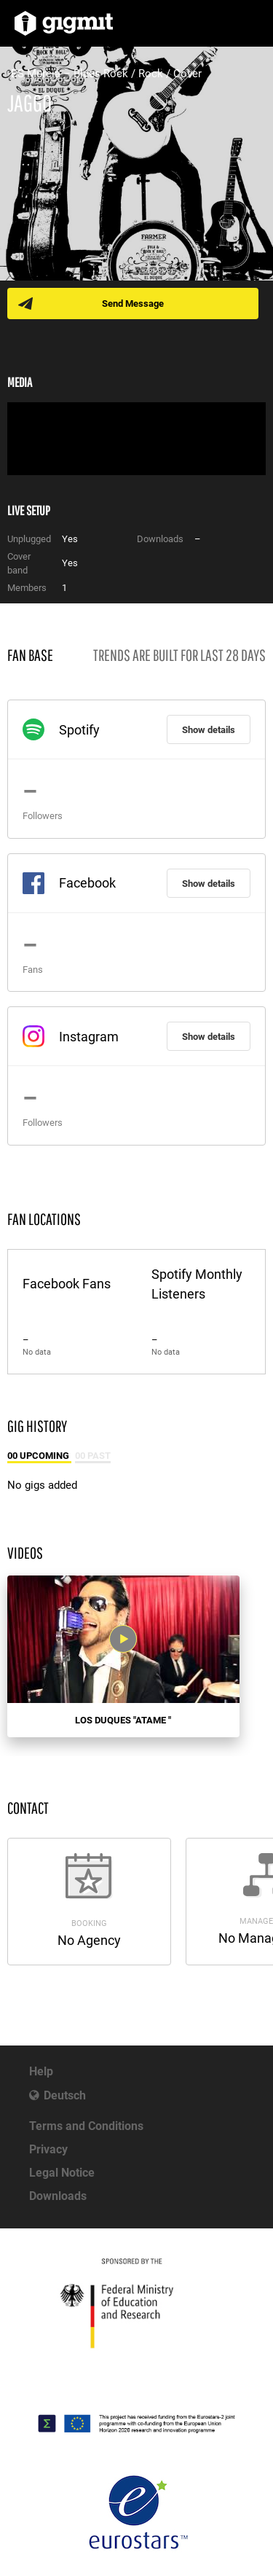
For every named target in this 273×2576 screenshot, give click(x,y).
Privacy (48, 2149)
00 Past (93, 1455)
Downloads (58, 2196)
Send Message (133, 303)
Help (41, 2071)
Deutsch (65, 2095)
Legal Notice (62, 2173)
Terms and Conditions (86, 2126)
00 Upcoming (39, 1455)
